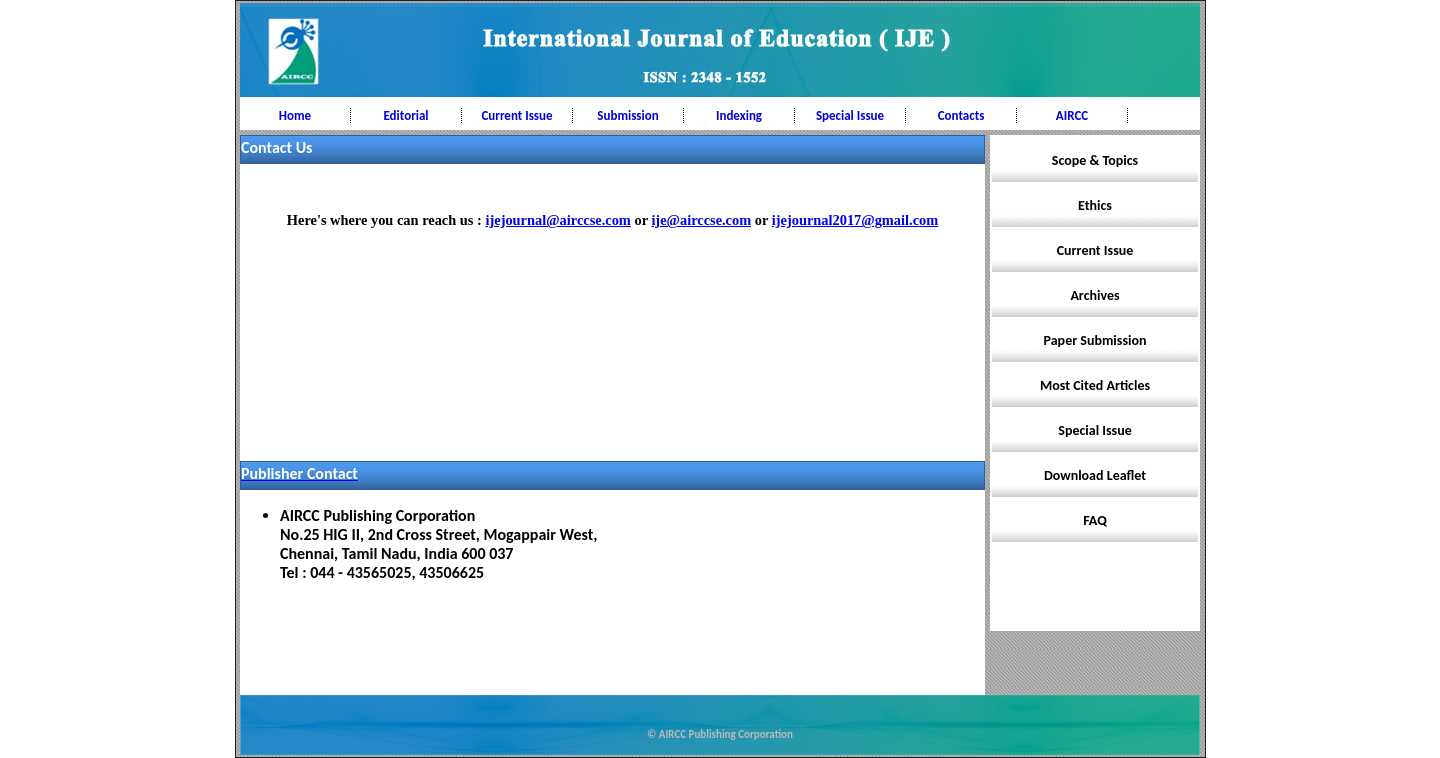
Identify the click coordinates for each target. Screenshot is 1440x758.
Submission (627, 115)
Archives (1094, 295)
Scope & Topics (1095, 160)
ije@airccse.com (701, 220)
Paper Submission (1095, 340)
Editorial (405, 115)
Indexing (739, 115)
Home (295, 115)
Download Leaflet (1095, 475)
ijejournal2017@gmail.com (855, 220)
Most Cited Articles (1095, 385)
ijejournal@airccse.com (557, 220)
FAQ (1095, 520)
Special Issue (850, 115)
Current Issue (516, 115)
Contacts (961, 115)
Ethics (1095, 205)
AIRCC (1072, 115)
